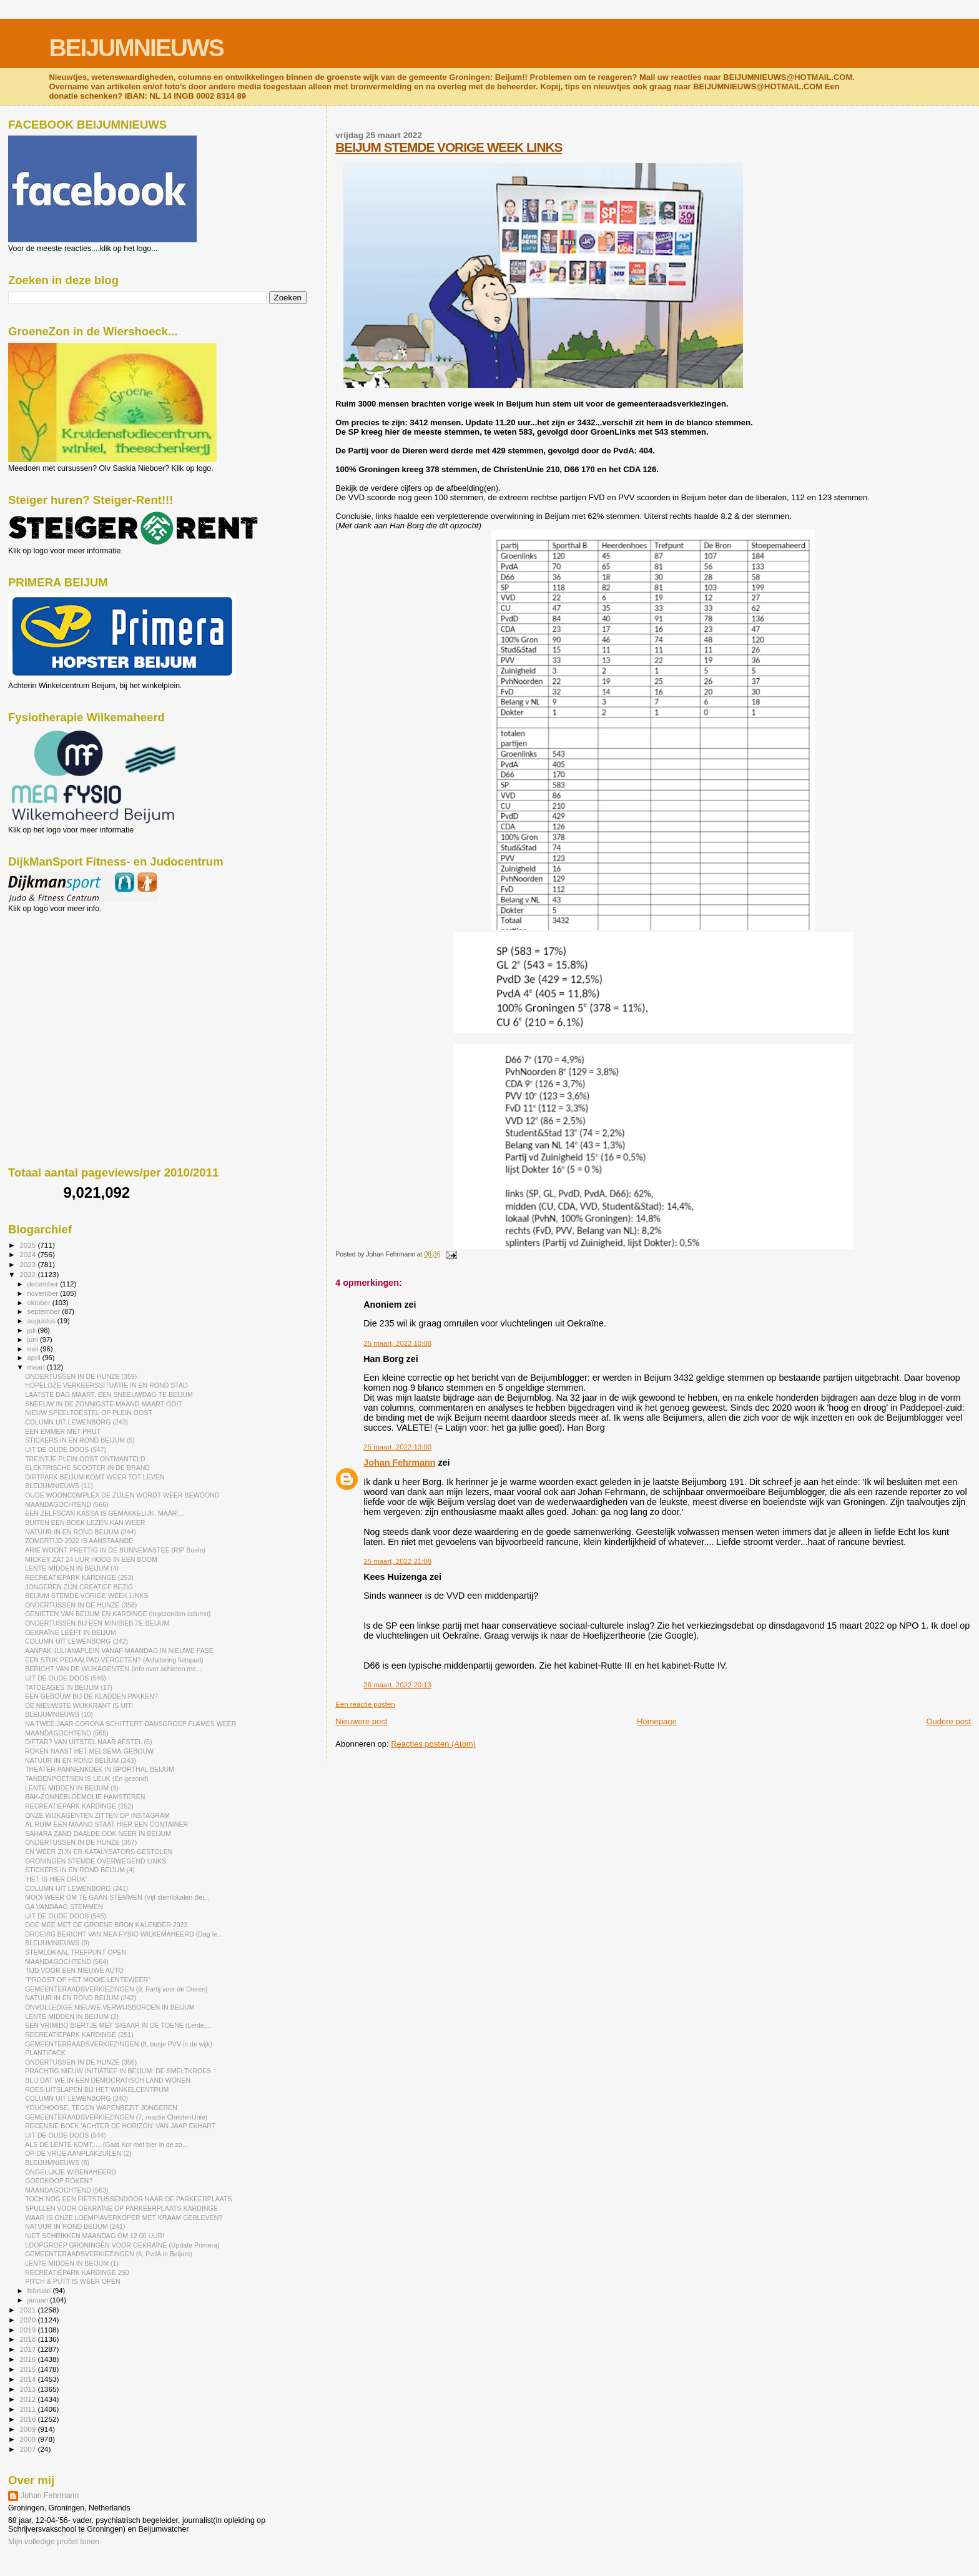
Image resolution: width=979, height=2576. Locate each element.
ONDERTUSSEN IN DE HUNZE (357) (81, 1842)
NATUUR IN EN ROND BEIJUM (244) (80, 1532)
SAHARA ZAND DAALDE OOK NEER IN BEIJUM (98, 1833)
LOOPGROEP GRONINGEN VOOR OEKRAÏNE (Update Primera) (122, 2245)
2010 (28, 2419)
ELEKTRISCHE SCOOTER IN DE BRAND (87, 1467)
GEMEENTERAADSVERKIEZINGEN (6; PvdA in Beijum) (108, 2254)
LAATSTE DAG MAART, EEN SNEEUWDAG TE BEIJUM (109, 1394)
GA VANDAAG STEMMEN (63, 1906)
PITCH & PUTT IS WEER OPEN (73, 2281)
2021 (28, 2310)
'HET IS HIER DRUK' (56, 1879)
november (44, 1293)
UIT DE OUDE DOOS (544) (65, 2135)
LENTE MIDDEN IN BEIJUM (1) (72, 2263)
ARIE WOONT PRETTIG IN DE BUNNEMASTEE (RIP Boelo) (115, 1550)
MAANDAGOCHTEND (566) (66, 1504)
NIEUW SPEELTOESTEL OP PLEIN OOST (88, 1412)
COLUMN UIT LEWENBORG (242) (76, 1641)
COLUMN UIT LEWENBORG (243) (76, 1422)
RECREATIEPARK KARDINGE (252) (79, 1806)
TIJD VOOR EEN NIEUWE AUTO (74, 1970)
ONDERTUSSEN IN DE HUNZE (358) (81, 1605)
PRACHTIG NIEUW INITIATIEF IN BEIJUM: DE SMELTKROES (118, 2071)
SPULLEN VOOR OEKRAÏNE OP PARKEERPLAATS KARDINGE (121, 2208)
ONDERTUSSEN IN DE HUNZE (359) (81, 1376)
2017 (28, 2349)
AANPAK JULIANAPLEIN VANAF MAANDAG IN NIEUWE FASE (119, 1650)
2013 (28, 2389)
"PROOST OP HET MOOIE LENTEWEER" (87, 1979)
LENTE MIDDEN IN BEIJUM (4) (72, 1568)
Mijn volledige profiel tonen (53, 2541)
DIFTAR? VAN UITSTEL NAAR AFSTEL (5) (88, 1741)
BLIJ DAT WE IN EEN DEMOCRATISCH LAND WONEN (107, 2080)
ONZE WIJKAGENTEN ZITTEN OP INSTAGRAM (97, 1815)
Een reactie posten (365, 1704)
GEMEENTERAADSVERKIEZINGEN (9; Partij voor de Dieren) (116, 1989)
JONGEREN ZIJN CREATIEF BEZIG (79, 1587)
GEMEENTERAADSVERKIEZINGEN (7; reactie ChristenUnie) (116, 2117)
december (44, 1284)
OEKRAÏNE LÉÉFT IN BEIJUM (70, 1632)
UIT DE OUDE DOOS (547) (65, 1449)
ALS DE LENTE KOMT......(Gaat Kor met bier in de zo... (106, 2144)
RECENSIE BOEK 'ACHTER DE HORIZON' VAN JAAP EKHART (120, 2125)
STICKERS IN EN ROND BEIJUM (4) (80, 1869)
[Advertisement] (64, 980)
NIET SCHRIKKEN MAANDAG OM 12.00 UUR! (94, 2235)
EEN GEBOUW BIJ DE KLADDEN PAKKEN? (91, 1696)
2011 (28, 2409)
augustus (42, 1321)
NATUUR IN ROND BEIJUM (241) (75, 2226)
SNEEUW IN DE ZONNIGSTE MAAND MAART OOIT (103, 1404)
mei (34, 1349)
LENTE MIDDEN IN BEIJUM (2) (72, 2016)
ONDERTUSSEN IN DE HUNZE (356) (81, 2062)
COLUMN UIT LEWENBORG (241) (76, 1888)
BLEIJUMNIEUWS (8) (57, 2162)
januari (39, 2300)
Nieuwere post (361, 1721)
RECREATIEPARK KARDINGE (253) (79, 1577)
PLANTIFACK (45, 2052)
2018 (28, 2339)
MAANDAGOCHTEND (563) (66, 2190)
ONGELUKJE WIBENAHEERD (70, 2172)
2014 (28, 2379)
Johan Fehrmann (399, 1463)
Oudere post (948, 1721)
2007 (28, 2449)
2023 (28, 1264)
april (34, 1357)
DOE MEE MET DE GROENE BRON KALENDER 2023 (106, 1924)
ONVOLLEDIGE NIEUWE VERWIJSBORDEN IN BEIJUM (109, 2007)
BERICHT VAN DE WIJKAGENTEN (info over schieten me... (113, 1668)
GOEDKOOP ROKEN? (58, 2180)
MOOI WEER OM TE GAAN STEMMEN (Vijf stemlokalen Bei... (117, 1897)
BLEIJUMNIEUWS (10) (59, 1714)
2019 (28, 2330)
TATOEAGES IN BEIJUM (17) (68, 1687)
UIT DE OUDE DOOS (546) (65, 1678)
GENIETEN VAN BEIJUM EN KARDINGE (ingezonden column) (117, 1613)
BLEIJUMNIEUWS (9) (57, 1943)
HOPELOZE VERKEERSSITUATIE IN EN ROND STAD (106, 1385)
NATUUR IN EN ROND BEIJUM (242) (80, 1997)
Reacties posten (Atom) (433, 1744)
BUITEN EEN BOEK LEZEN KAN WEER (85, 1522)
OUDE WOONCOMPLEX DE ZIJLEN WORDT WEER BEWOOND (122, 1495)
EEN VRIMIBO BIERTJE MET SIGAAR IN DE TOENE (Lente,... (118, 2025)
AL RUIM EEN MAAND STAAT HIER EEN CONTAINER (106, 1824)
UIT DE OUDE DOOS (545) (65, 1916)
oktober (39, 1302)
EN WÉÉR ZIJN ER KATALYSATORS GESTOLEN (98, 1851)
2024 (28, 1254)
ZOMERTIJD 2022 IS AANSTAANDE (79, 1540)
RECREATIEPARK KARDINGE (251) (79, 2034)
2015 (28, 2369)
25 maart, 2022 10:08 (397, 1343)
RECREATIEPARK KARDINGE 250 (77, 2272)
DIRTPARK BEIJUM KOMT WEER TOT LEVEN (94, 1477)
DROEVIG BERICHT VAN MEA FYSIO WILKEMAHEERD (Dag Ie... (124, 1934)
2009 (28, 2429)
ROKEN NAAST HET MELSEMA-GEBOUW (89, 1751)
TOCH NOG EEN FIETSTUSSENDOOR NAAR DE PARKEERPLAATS (128, 2199)
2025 (28, 1245)
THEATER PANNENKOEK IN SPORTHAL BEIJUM (99, 1769)
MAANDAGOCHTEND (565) (66, 1733)
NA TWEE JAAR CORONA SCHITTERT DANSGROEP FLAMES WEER (130, 1723)
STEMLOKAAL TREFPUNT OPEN (75, 1952)
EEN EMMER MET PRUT (63, 1431)
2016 (28, 2359)
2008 (28, 2439)
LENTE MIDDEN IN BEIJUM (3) (72, 1788)
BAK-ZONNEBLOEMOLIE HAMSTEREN (85, 1796)
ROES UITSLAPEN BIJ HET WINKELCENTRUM (97, 2089)
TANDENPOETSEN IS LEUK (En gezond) (86, 1778)
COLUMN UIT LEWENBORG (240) (76, 2098)
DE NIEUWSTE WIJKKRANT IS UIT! (79, 1705)
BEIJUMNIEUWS (136, 47)
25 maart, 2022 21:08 (397, 1561)
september (44, 1311)
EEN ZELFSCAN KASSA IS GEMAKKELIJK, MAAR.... (104, 1513)
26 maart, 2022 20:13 (397, 1685)
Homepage (657, 1721)
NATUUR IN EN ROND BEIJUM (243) (80, 1760)
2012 (28, 2399)
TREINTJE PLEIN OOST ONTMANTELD (85, 1459)
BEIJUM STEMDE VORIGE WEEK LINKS (448, 147)
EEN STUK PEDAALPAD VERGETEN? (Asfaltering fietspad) (114, 1660)
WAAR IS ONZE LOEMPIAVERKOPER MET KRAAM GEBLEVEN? (123, 2217)
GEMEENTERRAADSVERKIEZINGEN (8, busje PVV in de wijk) (118, 2044)
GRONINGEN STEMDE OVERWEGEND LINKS (95, 1861)
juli (32, 1330)
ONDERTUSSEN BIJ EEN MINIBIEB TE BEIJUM (97, 1623)
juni (33, 1339)
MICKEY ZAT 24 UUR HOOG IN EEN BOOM (91, 1559)
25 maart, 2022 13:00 (397, 1447)
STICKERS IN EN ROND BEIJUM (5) (80, 1440)
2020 (28, 2320)
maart (37, 1367)
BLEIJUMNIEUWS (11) (59, 1485)
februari (40, 2290)
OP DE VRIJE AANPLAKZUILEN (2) (78, 2153)
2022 (28, 1274)
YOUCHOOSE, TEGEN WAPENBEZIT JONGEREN (101, 2107)
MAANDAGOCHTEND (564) (66, 1961)
